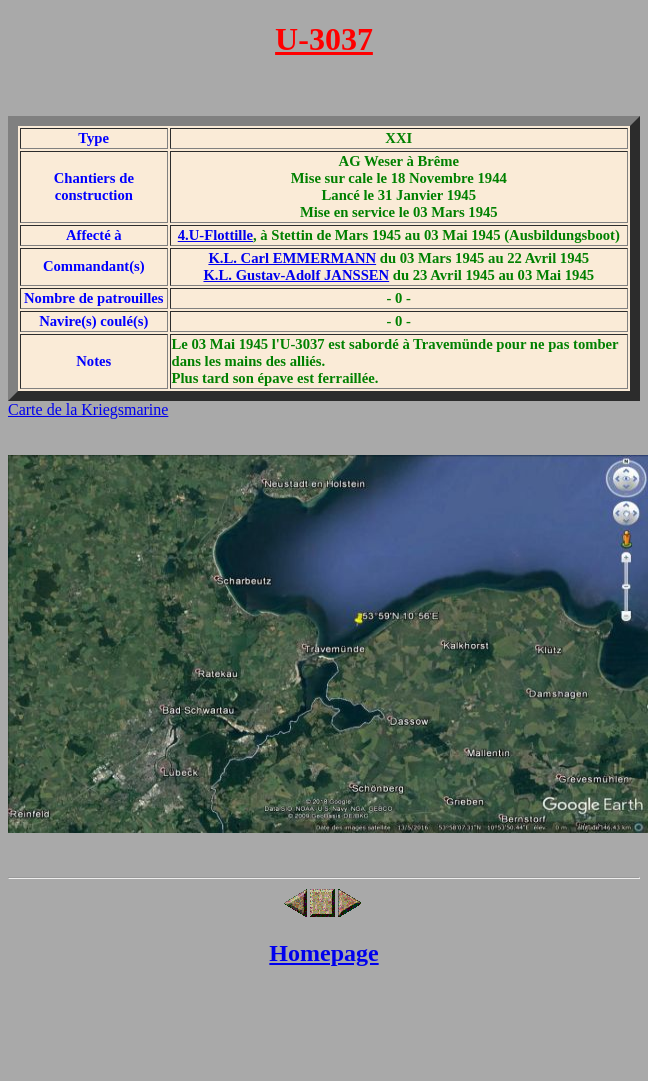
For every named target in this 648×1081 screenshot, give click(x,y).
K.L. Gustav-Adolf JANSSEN (296, 275)
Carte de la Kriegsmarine (88, 409)
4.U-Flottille (215, 235)
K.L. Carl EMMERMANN (292, 258)
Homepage (323, 953)
